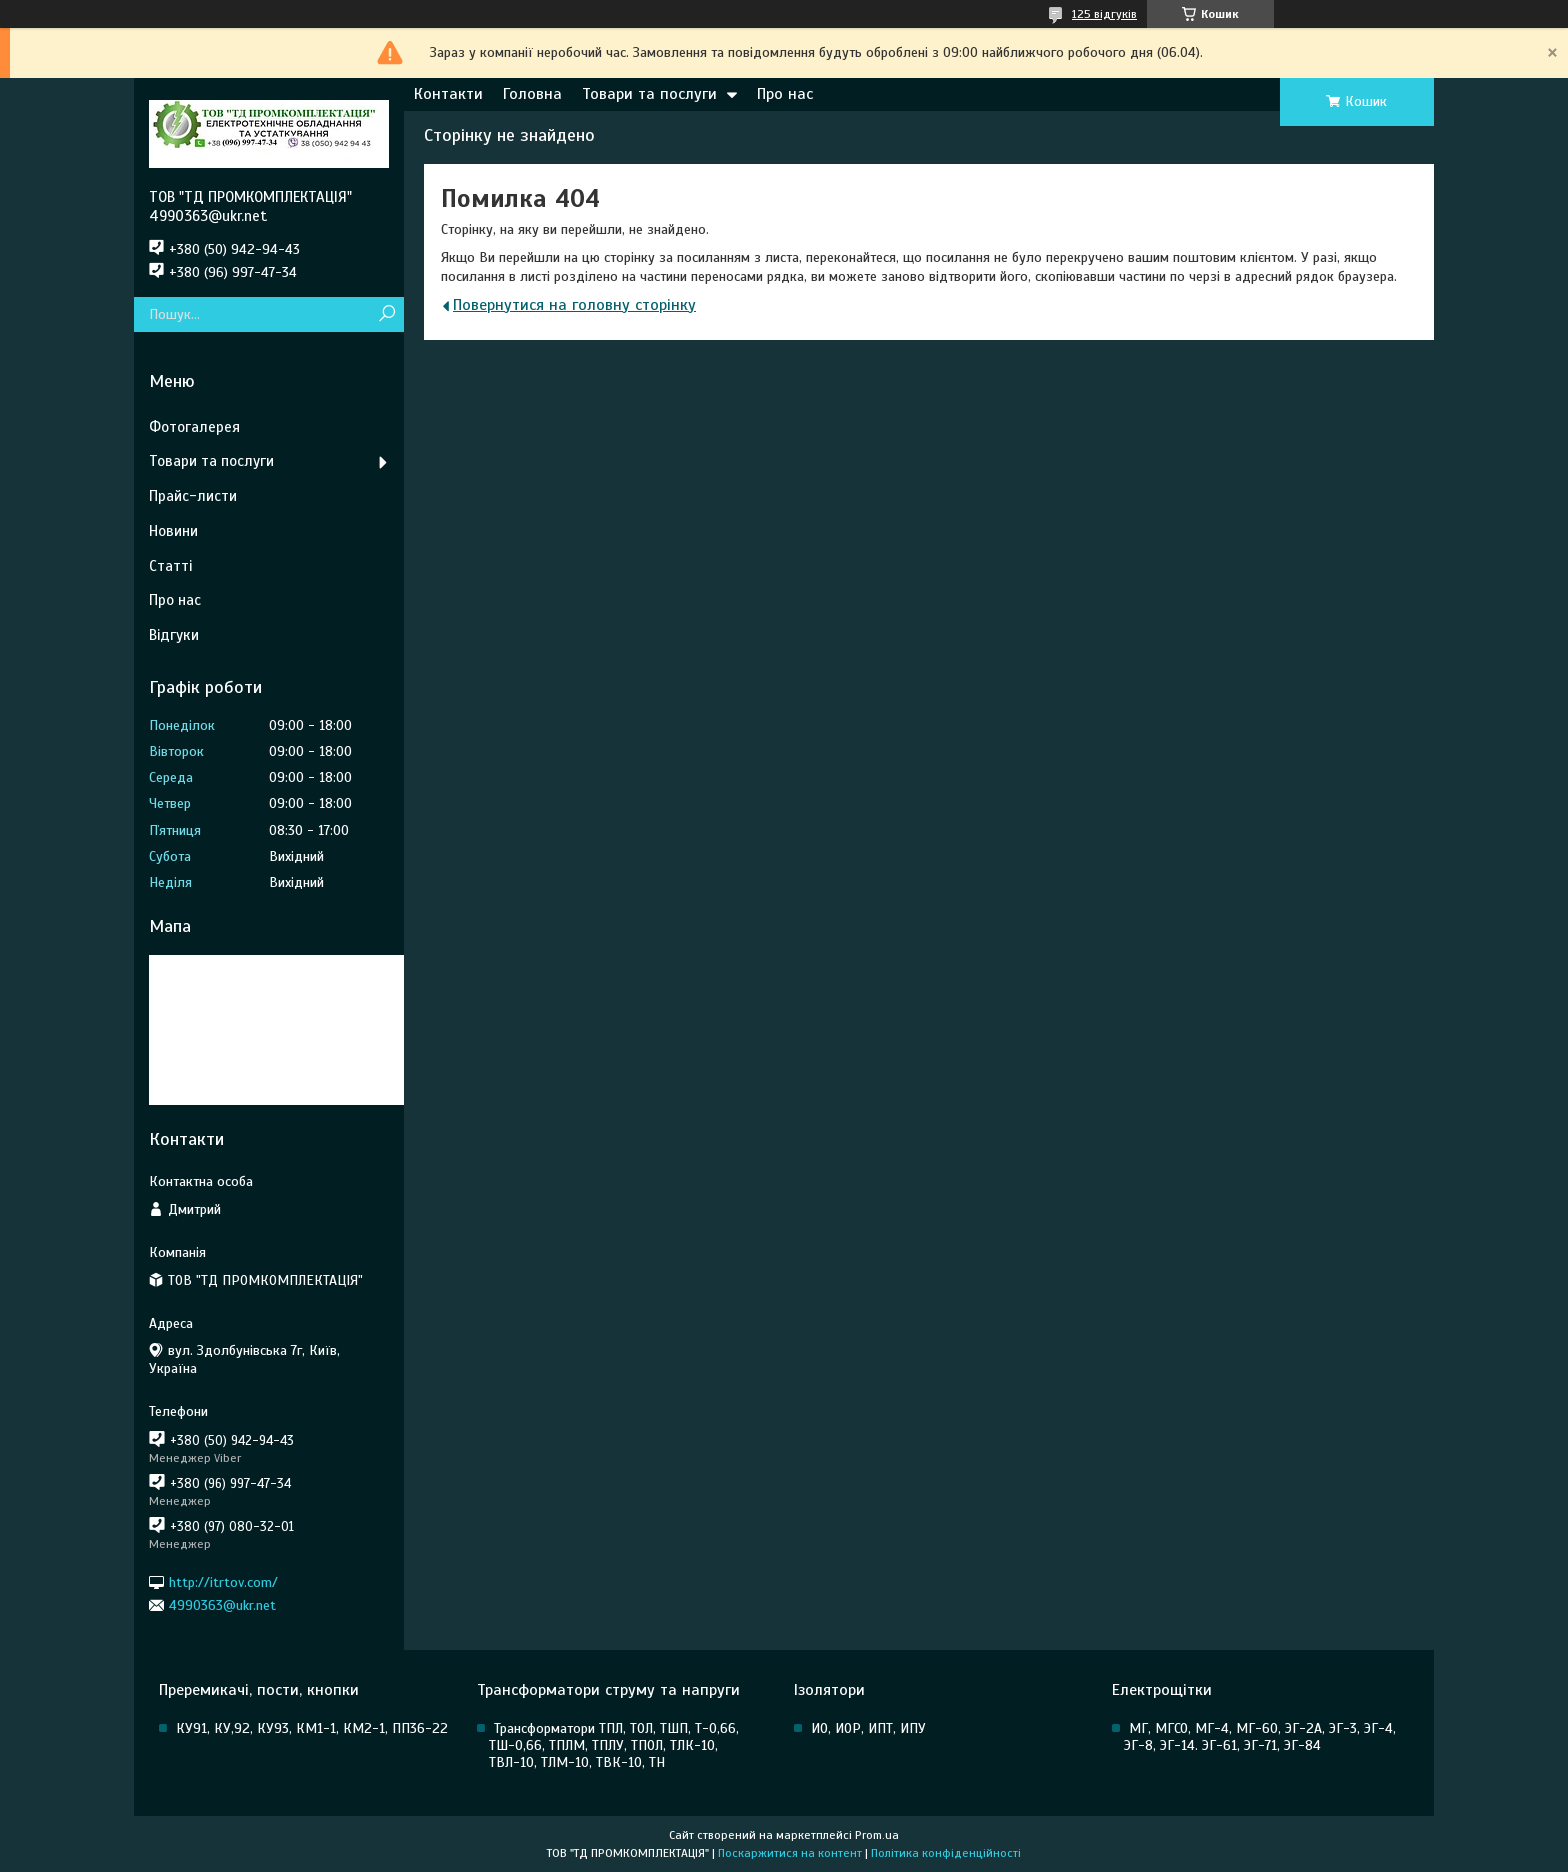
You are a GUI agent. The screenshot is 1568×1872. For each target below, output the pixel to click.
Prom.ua (877, 1835)
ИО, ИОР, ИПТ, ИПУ (868, 1728)
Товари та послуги (649, 94)
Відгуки (174, 635)
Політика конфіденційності (946, 1853)
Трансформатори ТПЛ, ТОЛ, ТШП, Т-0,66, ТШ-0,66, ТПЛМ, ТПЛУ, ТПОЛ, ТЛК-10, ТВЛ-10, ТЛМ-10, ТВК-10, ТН (614, 1745)
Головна (532, 94)
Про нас (785, 94)
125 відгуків (1104, 14)
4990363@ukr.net (222, 1605)
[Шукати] (386, 314)
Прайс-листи (193, 496)
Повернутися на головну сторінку (574, 305)
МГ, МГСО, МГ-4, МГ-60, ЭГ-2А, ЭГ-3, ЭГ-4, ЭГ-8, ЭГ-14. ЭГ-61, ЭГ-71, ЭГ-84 (1260, 1737)
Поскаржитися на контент (790, 1853)
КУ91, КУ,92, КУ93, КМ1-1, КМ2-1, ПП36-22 (312, 1728)
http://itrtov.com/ (223, 1581)
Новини (173, 531)
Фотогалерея (194, 427)
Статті (170, 566)
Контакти (448, 94)
